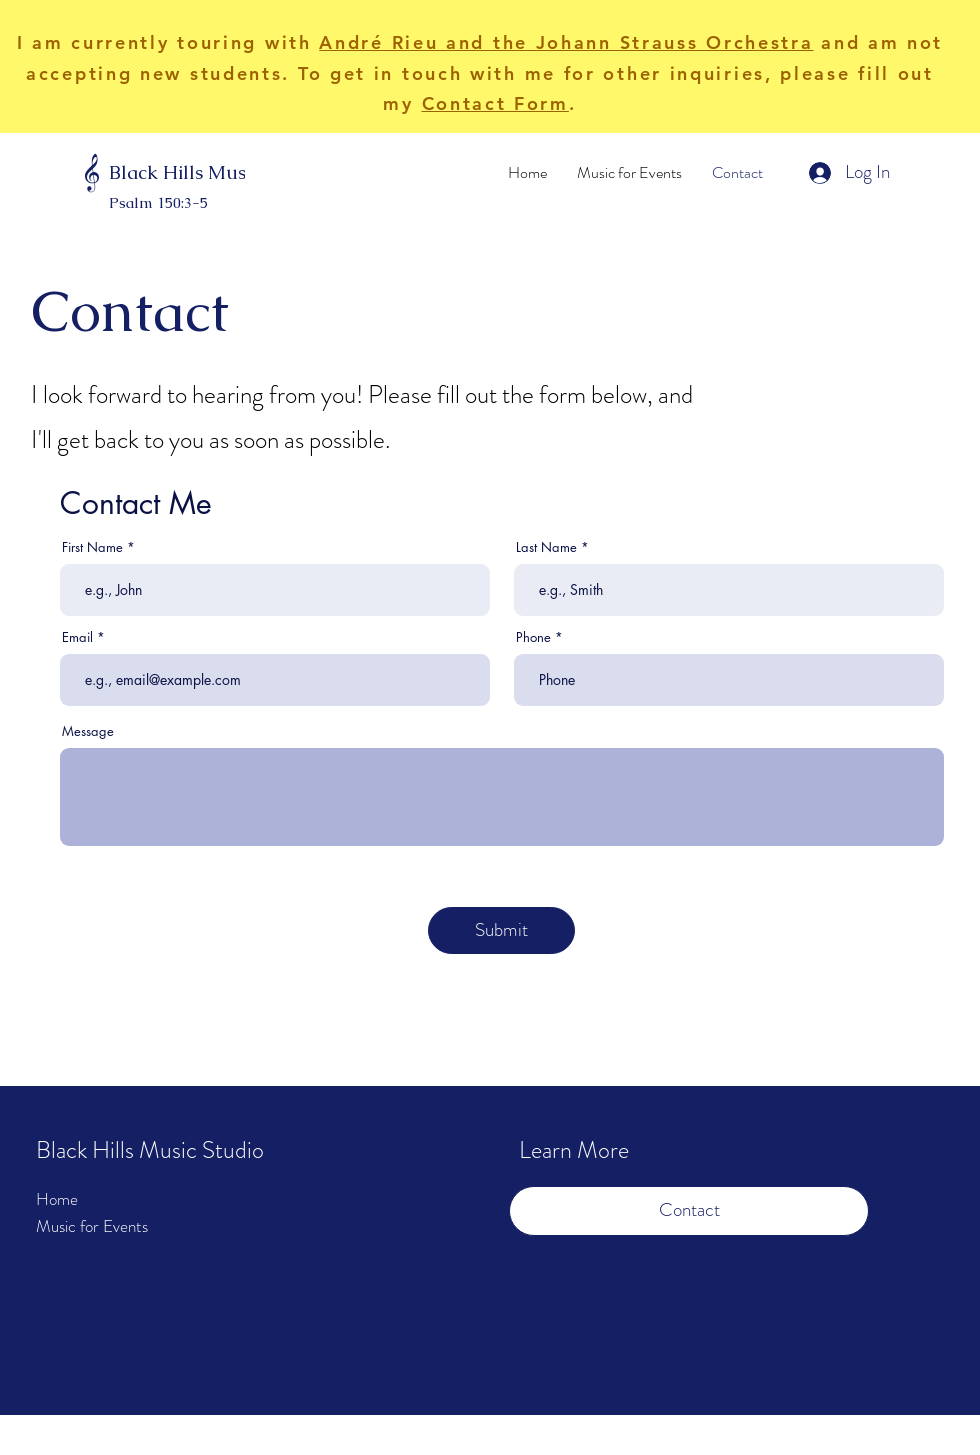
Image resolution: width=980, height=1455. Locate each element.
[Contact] (689, 1211)
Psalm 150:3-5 (158, 202)
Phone (533, 637)
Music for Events (92, 1226)
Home (57, 1199)
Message (88, 731)
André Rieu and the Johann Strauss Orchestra (566, 42)
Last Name (546, 547)
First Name (92, 547)
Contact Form (495, 103)
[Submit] (501, 930)
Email (77, 637)
